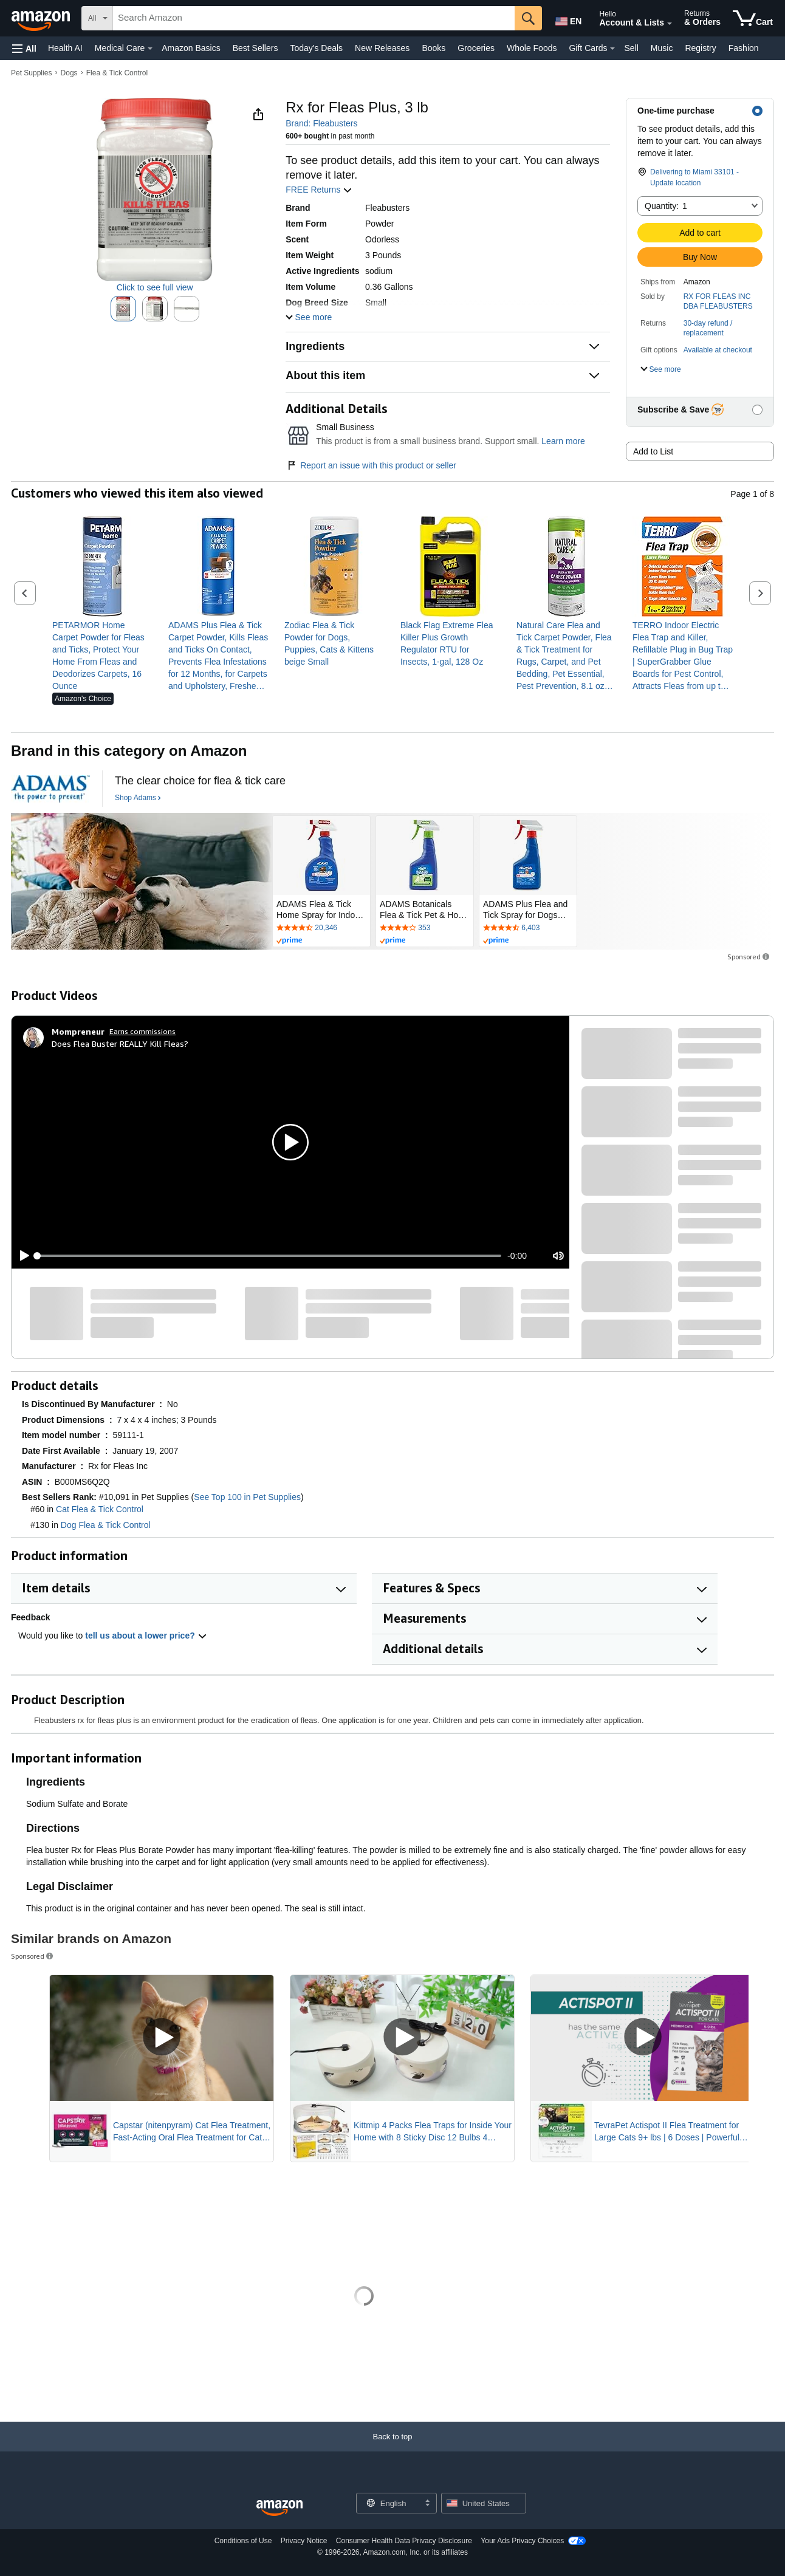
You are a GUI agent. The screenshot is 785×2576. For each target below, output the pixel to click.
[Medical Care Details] (150, 48)
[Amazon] (42, 18)
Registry (700, 48)
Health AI (65, 48)
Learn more (563, 441)
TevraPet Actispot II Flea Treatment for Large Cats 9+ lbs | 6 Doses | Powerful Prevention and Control (666, 2131)
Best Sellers (255, 48)
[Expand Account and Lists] (669, 23)
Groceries (476, 48)
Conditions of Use (243, 2541)
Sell (631, 48)
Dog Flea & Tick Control (106, 1525)
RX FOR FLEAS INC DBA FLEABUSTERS (718, 301)
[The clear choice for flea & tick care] (200, 781)
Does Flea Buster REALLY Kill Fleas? (120, 1043)
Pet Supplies (31, 73)
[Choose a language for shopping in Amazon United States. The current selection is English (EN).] (567, 19)
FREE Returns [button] (319, 189)
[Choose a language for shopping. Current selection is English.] (389, 2503)
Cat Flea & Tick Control (99, 1509)
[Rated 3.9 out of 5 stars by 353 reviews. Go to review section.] (425, 928)
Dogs (69, 73)
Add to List (653, 451)
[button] (24, 48)
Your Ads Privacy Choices (522, 2541)
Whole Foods (532, 48)
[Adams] (50, 788)
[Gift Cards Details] (612, 48)
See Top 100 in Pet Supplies (247, 1497)
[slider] (269, 1256)
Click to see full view (155, 287)
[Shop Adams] (138, 798)
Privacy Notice (304, 2541)
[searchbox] (314, 18)
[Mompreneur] (78, 1032)
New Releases (382, 48)
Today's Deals (316, 48)
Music (662, 48)
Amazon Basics (191, 48)
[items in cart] (752, 18)
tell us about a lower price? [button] (146, 1635)
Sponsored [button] (749, 957)
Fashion (743, 48)
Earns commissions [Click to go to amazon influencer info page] (142, 1031)
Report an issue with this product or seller (371, 465)
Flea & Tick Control (117, 73)
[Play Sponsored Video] (161, 2038)
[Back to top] (392, 2449)
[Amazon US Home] (279, 2508)
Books (433, 48)
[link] (102, 655)
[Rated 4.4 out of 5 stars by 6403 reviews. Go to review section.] (528, 928)
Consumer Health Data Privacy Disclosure (404, 2541)
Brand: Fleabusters (321, 123)
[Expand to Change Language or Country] (427, 2504)
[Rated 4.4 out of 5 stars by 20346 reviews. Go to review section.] (321, 928)
